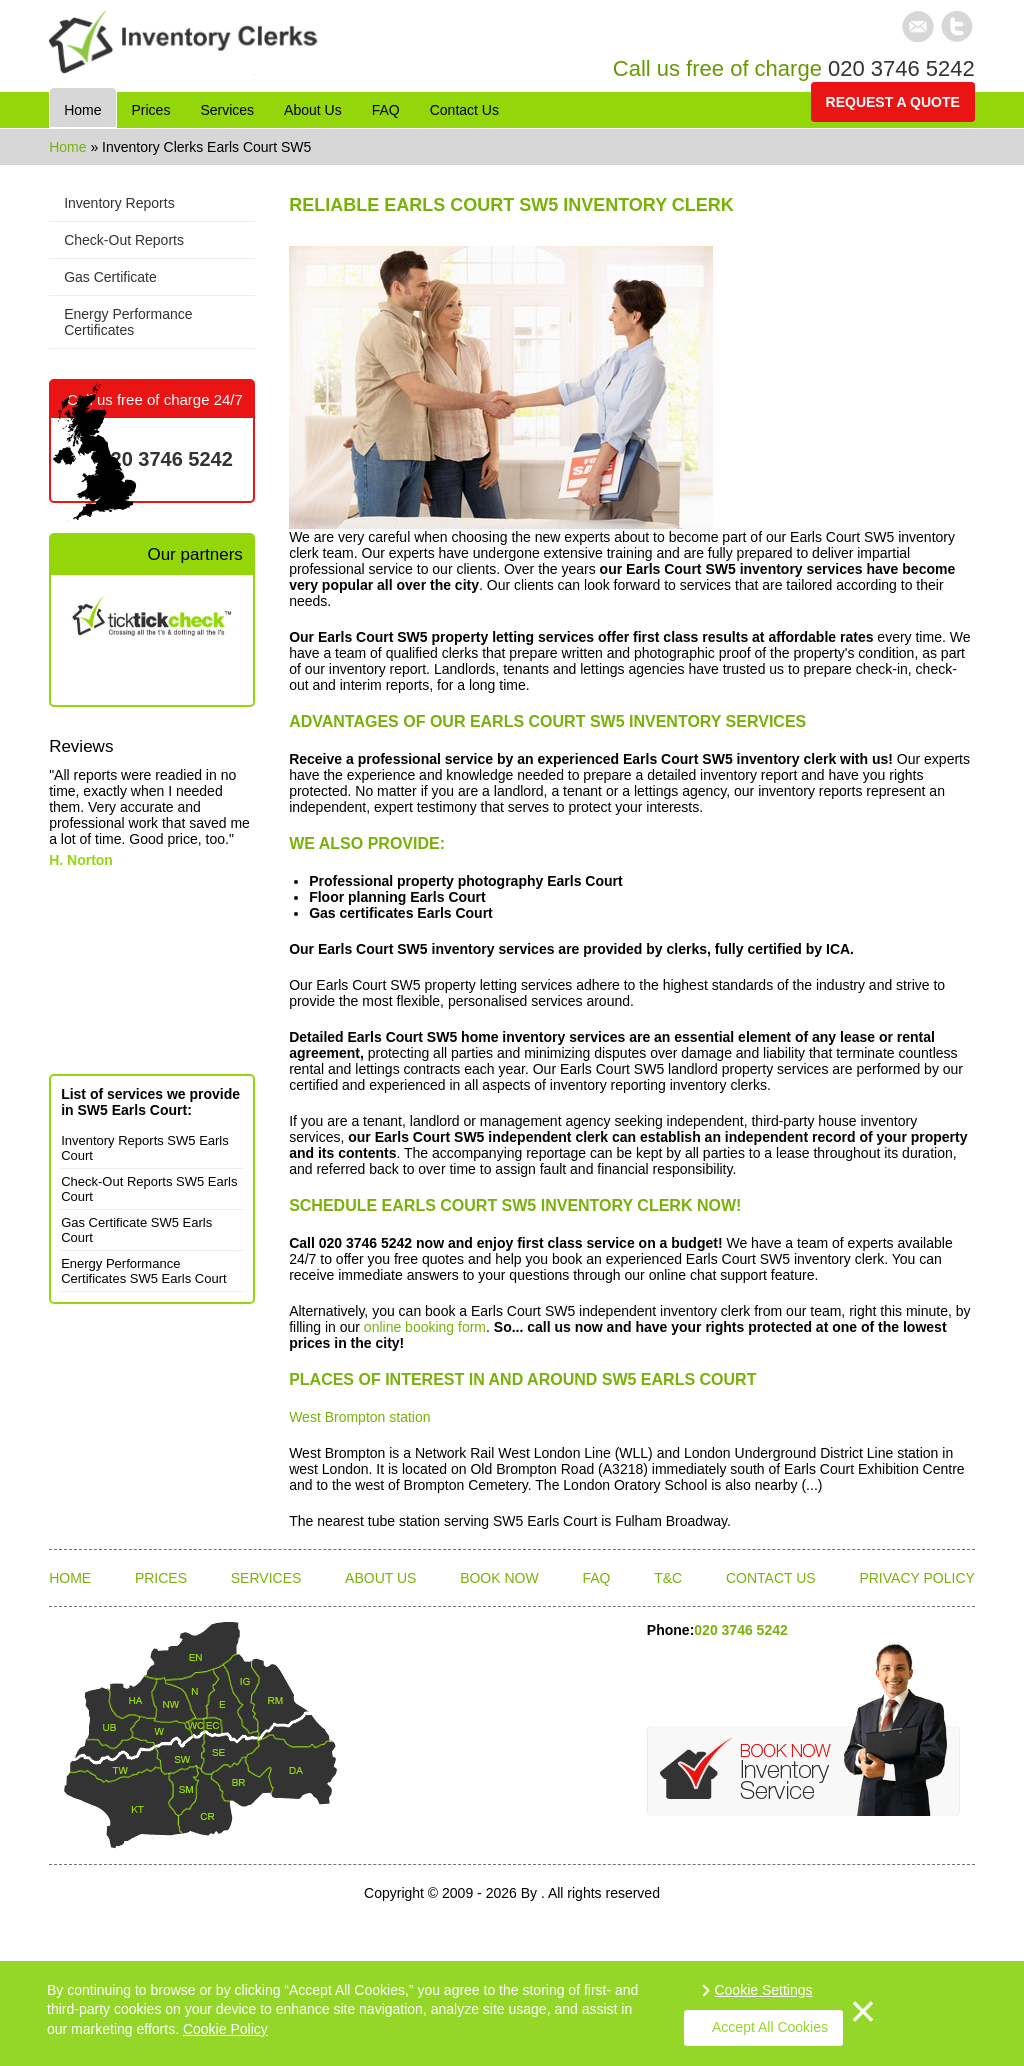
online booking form (425, 1327)
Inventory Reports (119, 203)
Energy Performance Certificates (128, 322)
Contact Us (771, 1578)
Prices (161, 1578)
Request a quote (893, 102)
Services (266, 1578)
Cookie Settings (763, 1990)
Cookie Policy (225, 2029)
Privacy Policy (916, 1578)
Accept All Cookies (770, 2027)
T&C (668, 1578)
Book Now (499, 1578)
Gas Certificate (110, 277)
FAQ (596, 1578)
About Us (380, 1578)
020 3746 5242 (901, 68)
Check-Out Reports (124, 240)
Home (69, 147)
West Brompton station (359, 1417)
